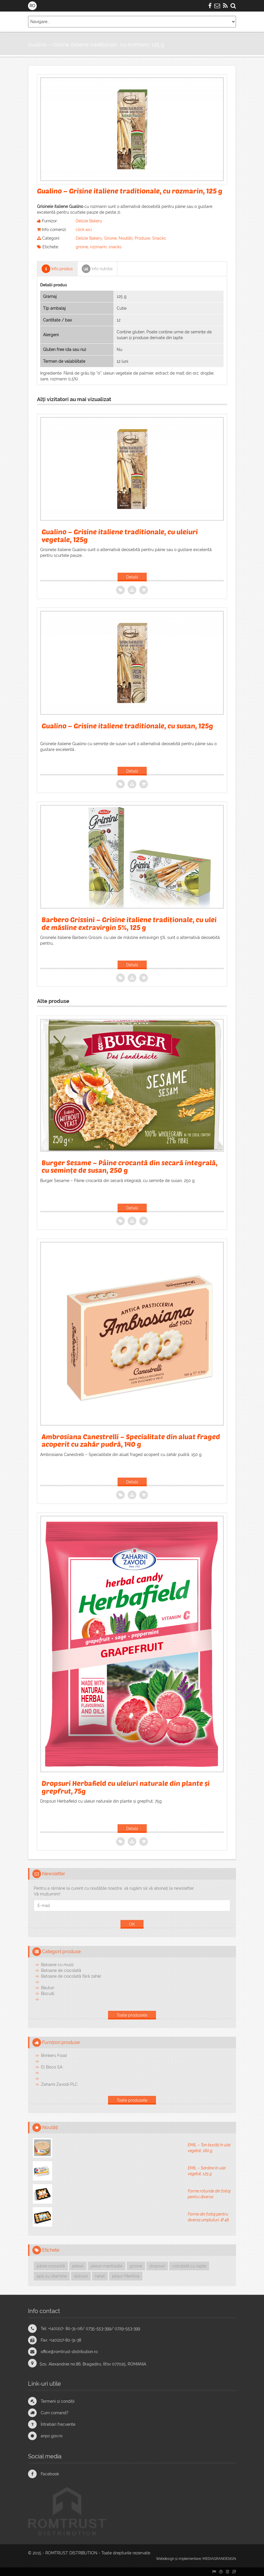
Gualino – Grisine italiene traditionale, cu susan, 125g (127, 725)
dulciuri (81, 2276)
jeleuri (77, 2266)
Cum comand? (54, 2412)
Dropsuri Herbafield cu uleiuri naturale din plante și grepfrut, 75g (126, 1787)
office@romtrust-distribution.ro (69, 2351)
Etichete (50, 2250)
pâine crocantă (51, 2266)
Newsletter (53, 1873)
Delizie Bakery (89, 221)
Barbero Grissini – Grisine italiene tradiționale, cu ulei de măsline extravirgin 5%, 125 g (129, 923)
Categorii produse (61, 1951)
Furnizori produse (61, 2042)
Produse (142, 238)
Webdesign (165, 2559)
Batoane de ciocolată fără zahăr (71, 1976)
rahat (100, 2276)
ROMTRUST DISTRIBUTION (71, 2553)
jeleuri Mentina (126, 2276)
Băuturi (47, 1987)
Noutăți (126, 238)
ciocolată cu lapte (189, 2266)
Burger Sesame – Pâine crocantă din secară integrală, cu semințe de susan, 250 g (129, 1166)
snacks (115, 247)
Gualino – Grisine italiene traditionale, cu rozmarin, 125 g (96, 45)
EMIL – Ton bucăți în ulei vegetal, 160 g (209, 2148)
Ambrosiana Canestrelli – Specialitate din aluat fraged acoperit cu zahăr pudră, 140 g (131, 1440)
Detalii (132, 577)
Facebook (50, 2474)
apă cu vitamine (52, 2276)
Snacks (159, 238)
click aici (84, 229)
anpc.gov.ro (51, 2436)
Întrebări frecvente (58, 2424)
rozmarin (98, 247)
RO (32, 5)
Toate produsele (132, 2015)
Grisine (110, 238)
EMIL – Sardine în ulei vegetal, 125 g (207, 2171)
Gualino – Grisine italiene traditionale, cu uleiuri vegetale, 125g (120, 535)
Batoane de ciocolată (61, 1970)
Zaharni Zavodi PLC (59, 2084)
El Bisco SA (51, 2067)
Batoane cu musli (57, 1964)
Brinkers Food (54, 2055)
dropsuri (157, 2266)
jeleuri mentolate (106, 2266)
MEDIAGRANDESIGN (219, 2559)
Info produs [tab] (57, 268)
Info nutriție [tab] (97, 268)
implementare (190, 2559)
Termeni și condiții (58, 2401)
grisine (82, 247)
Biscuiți (47, 1993)
